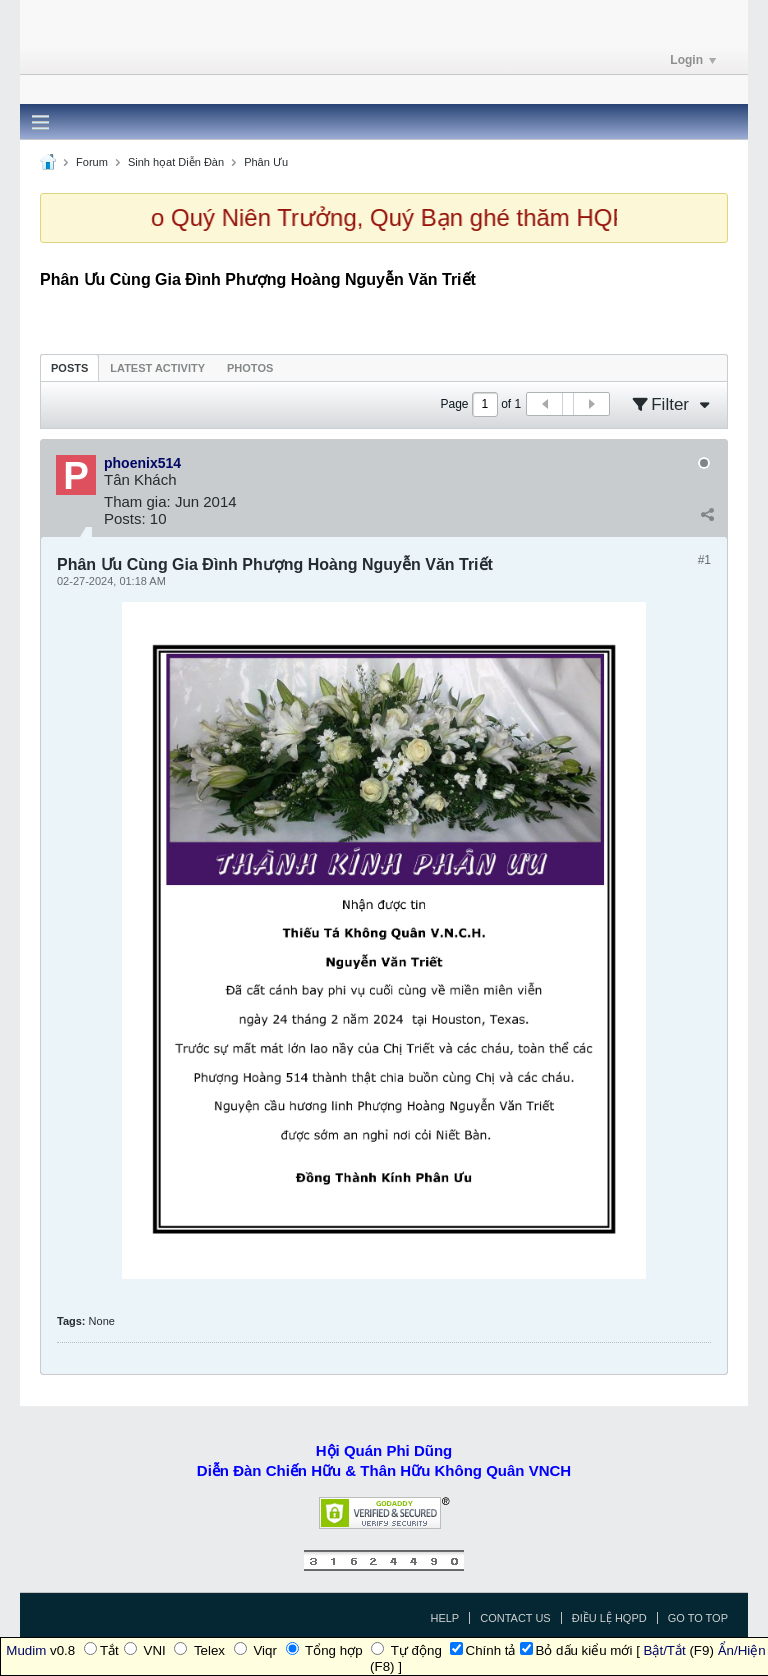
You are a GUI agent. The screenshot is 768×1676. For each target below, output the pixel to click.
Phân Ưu (266, 162)
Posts (69, 368)
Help (444, 1618)
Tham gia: (137, 501)
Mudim (26, 1650)
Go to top (698, 1618)
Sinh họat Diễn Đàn (176, 162)
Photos (250, 368)
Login (693, 60)
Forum (92, 162)
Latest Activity (157, 368)
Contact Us (515, 1618)
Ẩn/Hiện (742, 1650)
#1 (704, 560)
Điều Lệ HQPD (609, 1618)
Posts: (125, 518)
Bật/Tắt (665, 1650)
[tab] (69, 367)
